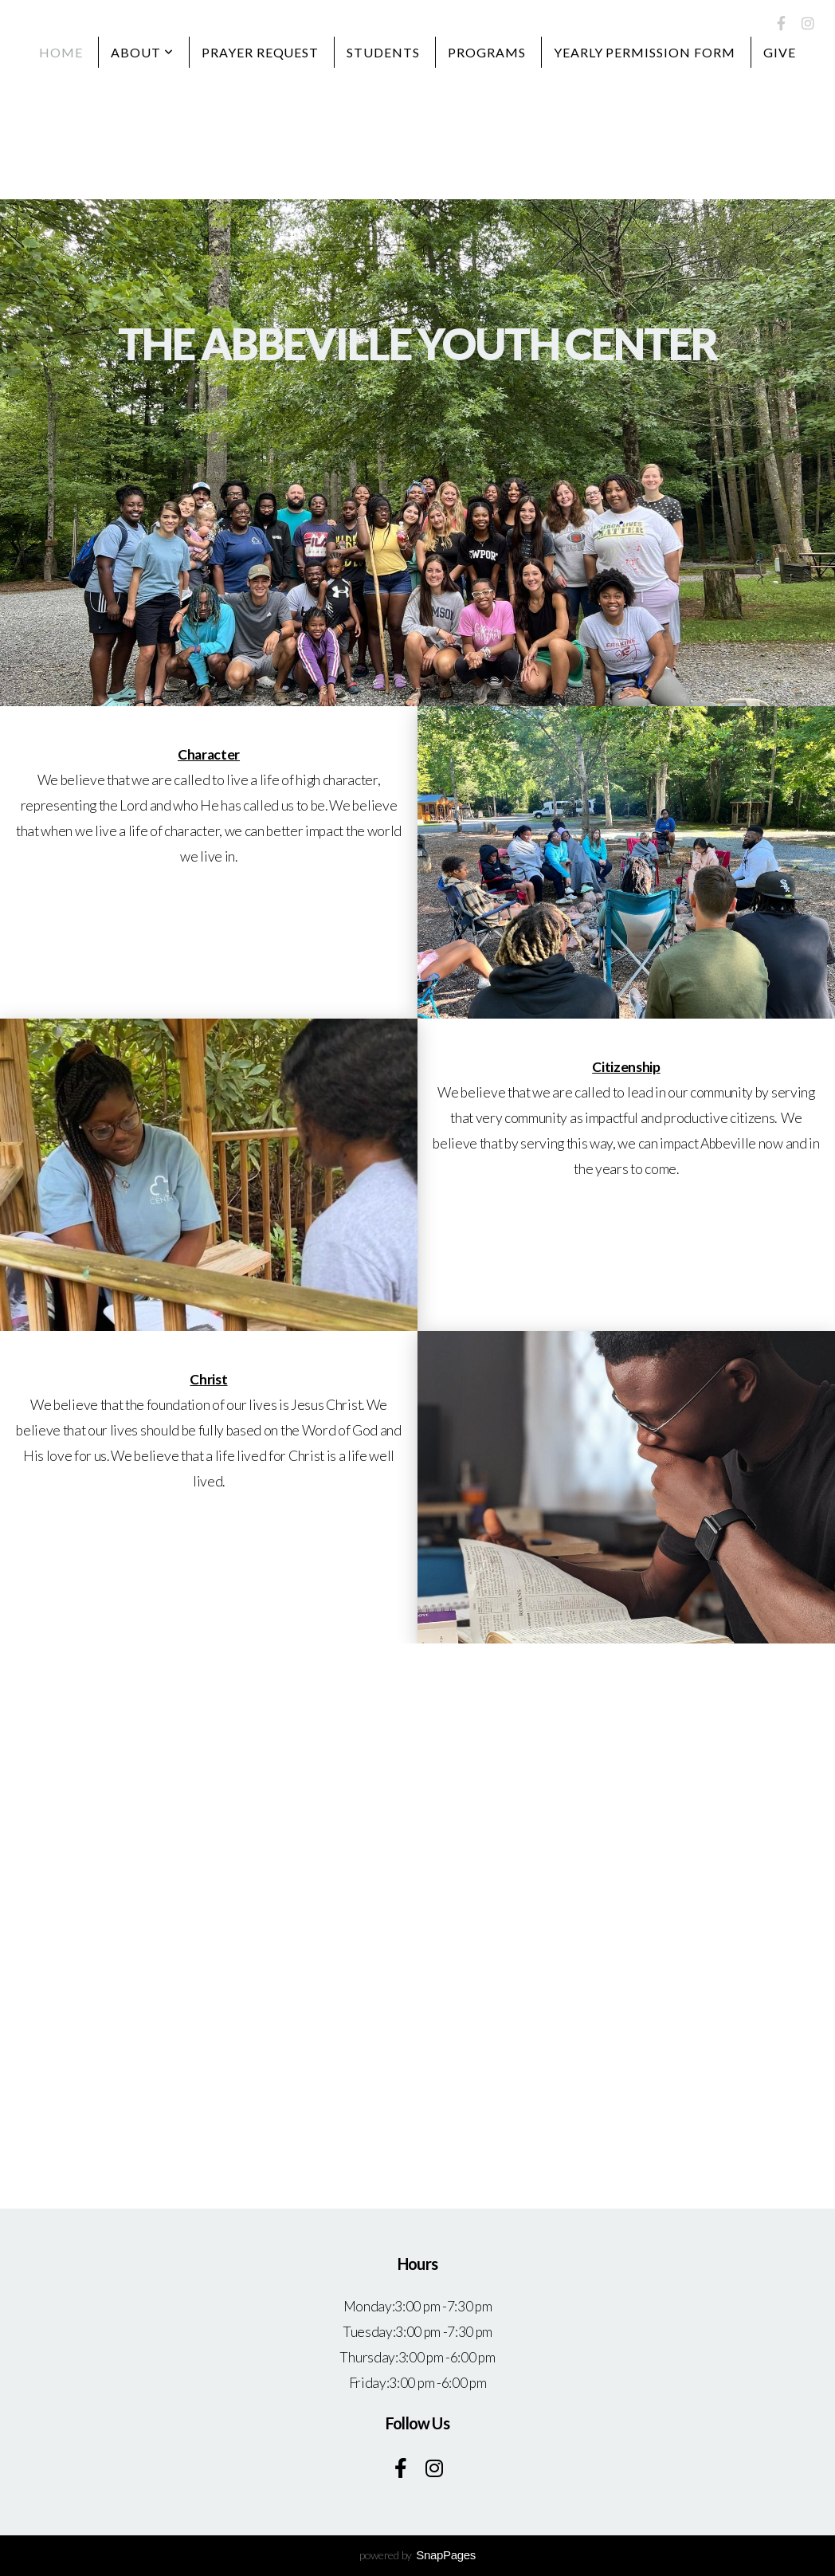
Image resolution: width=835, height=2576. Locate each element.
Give (779, 52)
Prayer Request (260, 52)
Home (61, 52)
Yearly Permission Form (644, 52)
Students (383, 52)
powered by (417, 2555)
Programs (487, 52)
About (142, 52)
